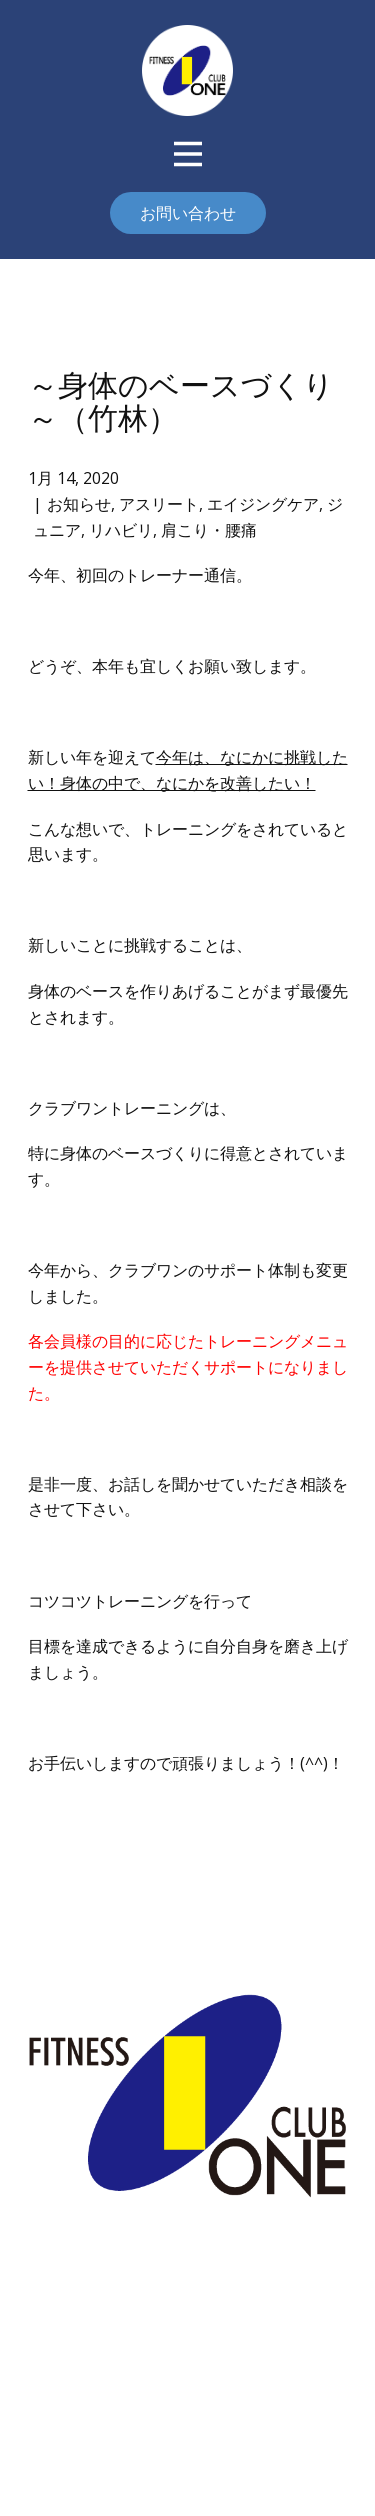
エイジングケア (263, 504)
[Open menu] (188, 154)
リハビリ (121, 530)
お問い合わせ (188, 213)
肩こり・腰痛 (209, 530)
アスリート (159, 504)
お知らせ (79, 504)
